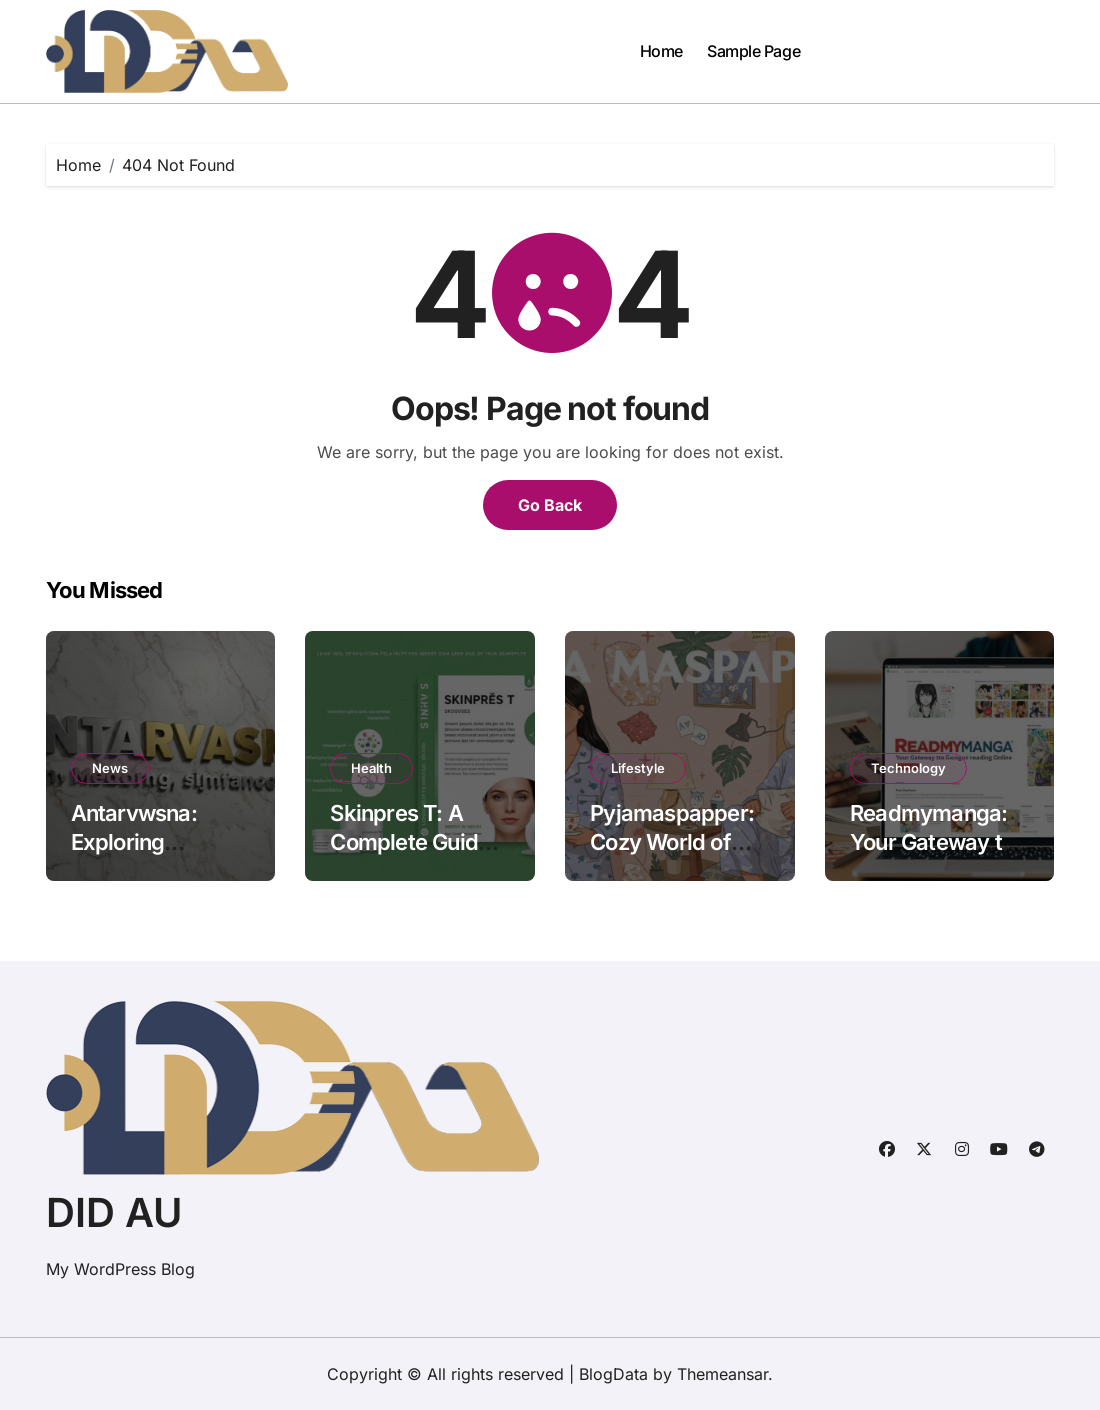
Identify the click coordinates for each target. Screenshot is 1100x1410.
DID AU (114, 1212)
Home (661, 51)
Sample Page (753, 51)
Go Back (550, 505)
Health (371, 768)
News (110, 768)
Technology (908, 768)
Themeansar (722, 1374)
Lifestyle (638, 768)
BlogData (613, 1374)
